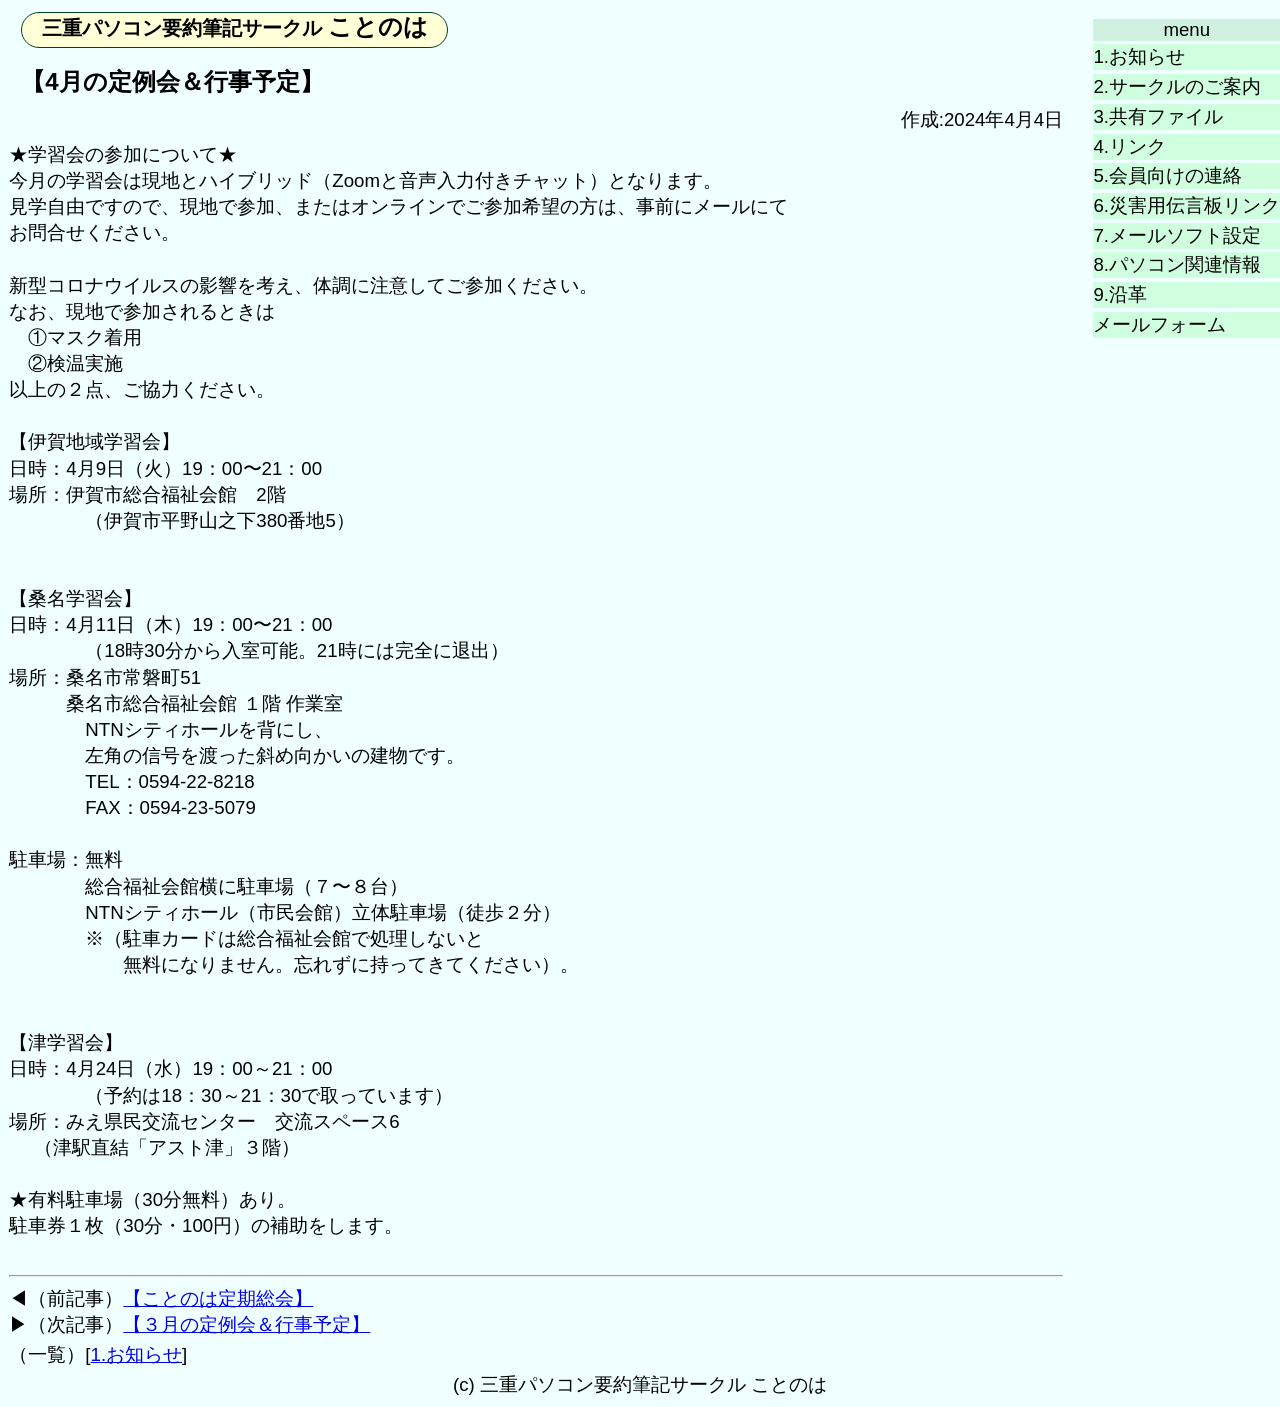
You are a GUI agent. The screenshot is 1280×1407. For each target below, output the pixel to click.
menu (1186, 29)
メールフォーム (1159, 324)
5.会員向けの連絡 (1167, 175)
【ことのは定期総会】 (218, 1298)
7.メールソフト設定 (1177, 235)
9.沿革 (1120, 294)
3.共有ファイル (1158, 116)
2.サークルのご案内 (1177, 86)
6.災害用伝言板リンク (1186, 205)
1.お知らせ (1139, 56)
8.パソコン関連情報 (1177, 264)
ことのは (235, 26)
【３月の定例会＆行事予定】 (246, 1324)
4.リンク (1129, 146)
